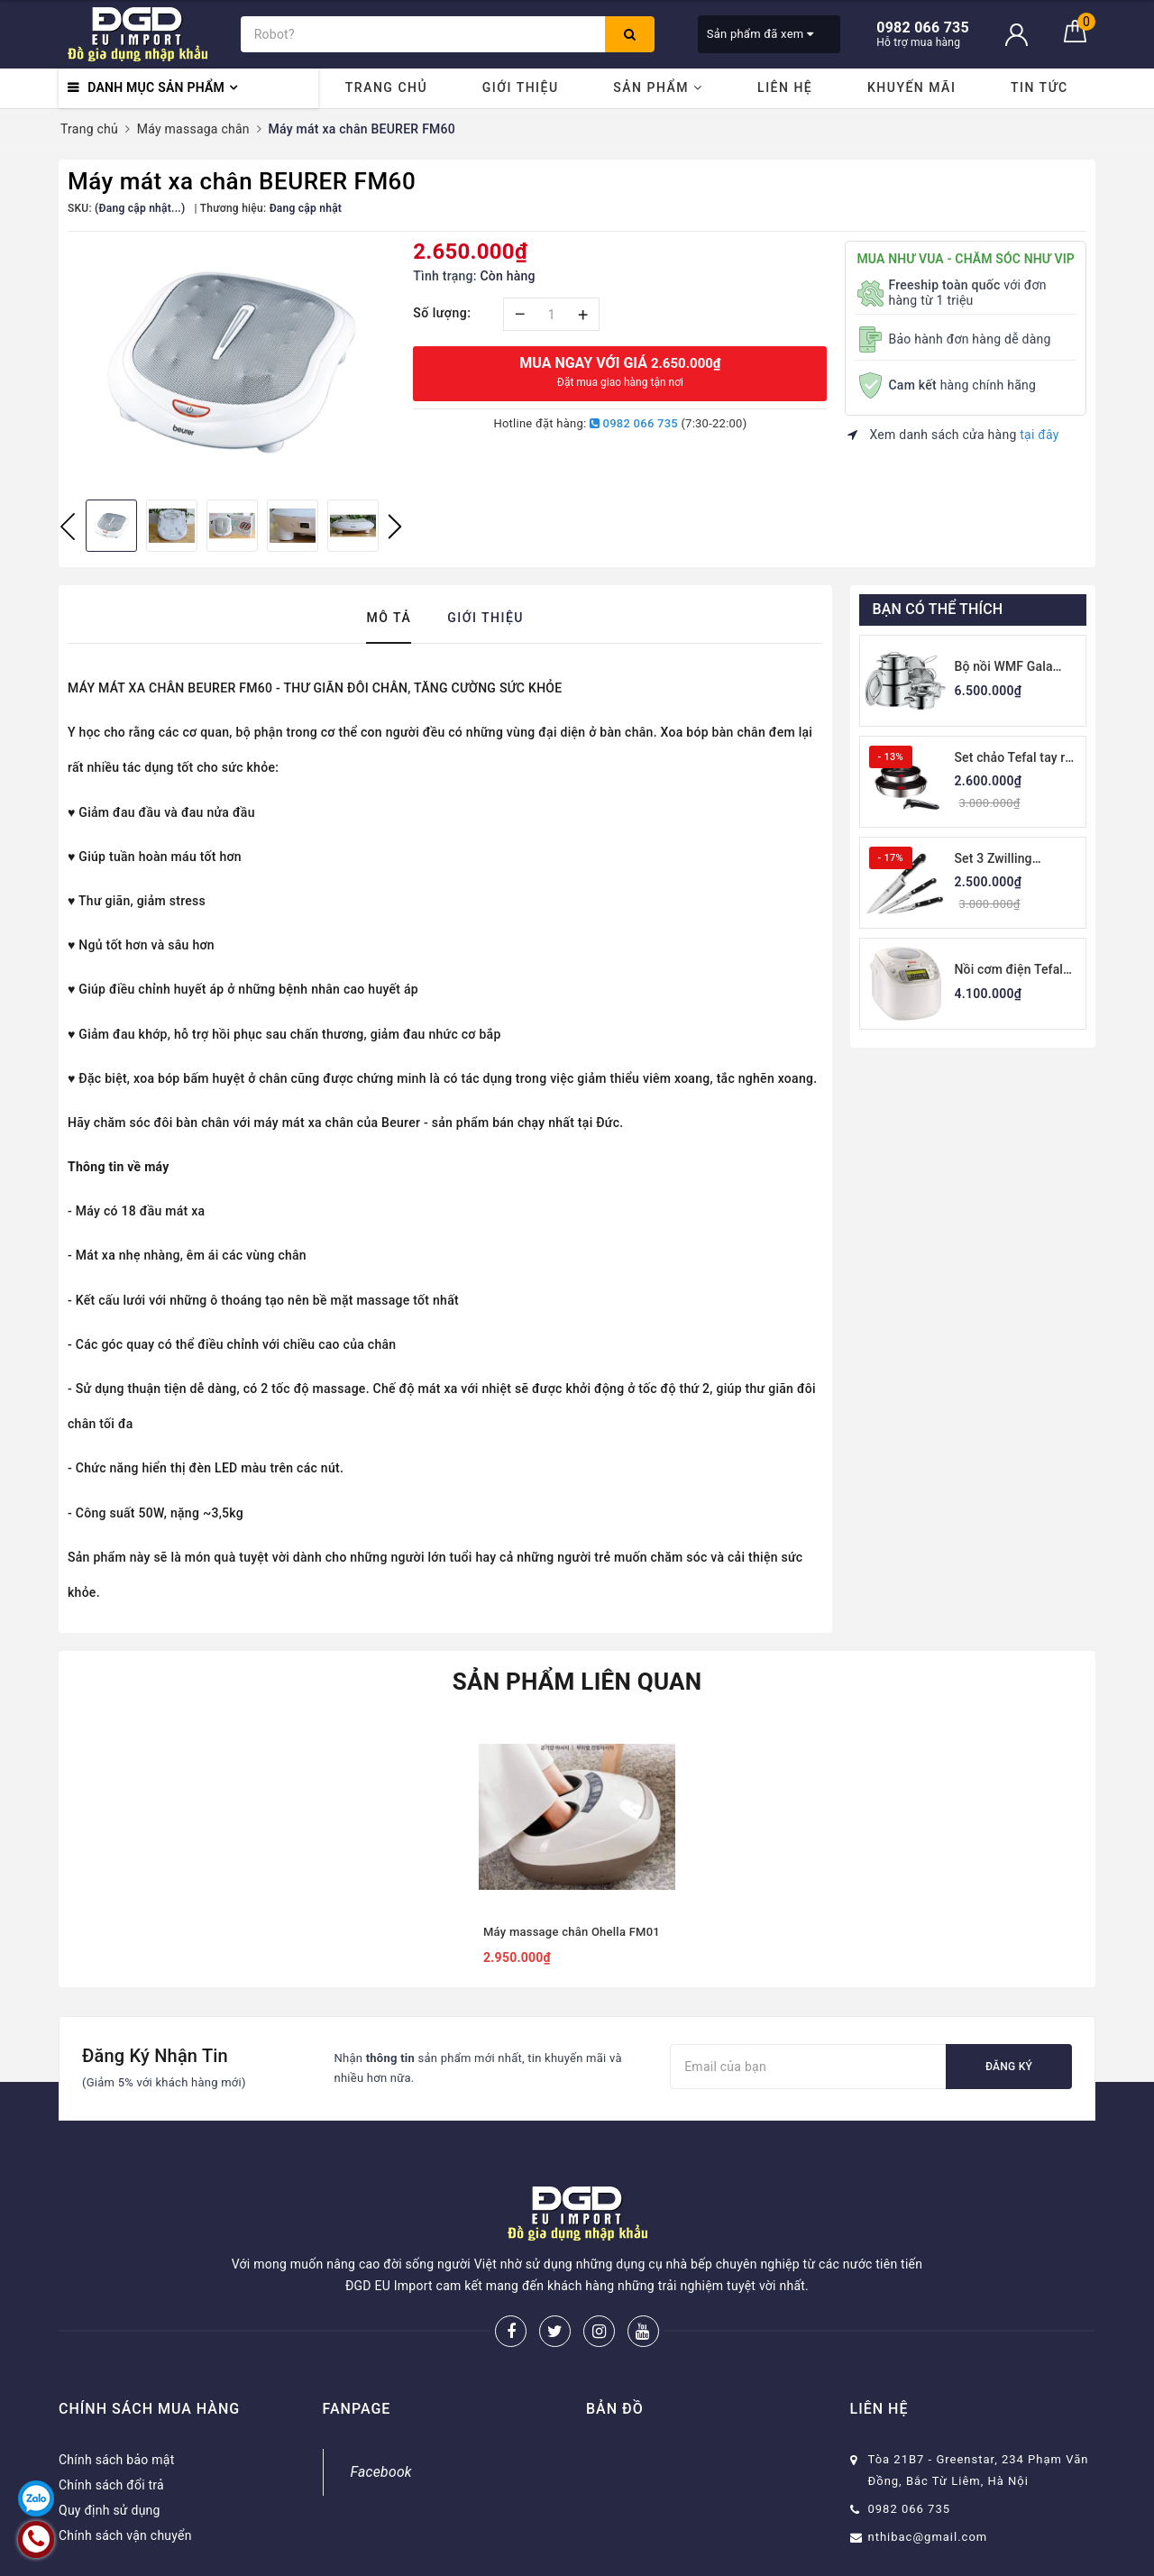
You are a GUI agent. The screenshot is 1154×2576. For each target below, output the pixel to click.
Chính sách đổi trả (111, 2485)
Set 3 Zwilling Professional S (997, 859)
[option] (231, 363)
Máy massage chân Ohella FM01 (571, 1932)
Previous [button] (67, 526)
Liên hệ (784, 87)
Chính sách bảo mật (116, 2459)
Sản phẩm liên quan (577, 1681)
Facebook (381, 2471)
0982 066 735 (634, 423)
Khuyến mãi (911, 87)
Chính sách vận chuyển (125, 2535)
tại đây (1039, 434)
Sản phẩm (657, 87)
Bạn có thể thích (938, 609)
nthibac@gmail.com (928, 2537)
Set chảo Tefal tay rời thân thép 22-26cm (1015, 758)
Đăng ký (1008, 2066)
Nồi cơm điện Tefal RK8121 (1009, 970)
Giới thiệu (520, 87)
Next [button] (394, 526)
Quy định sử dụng (109, 2510)
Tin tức (1039, 87)
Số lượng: (442, 313)
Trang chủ (386, 87)
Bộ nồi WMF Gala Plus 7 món (1004, 667)
